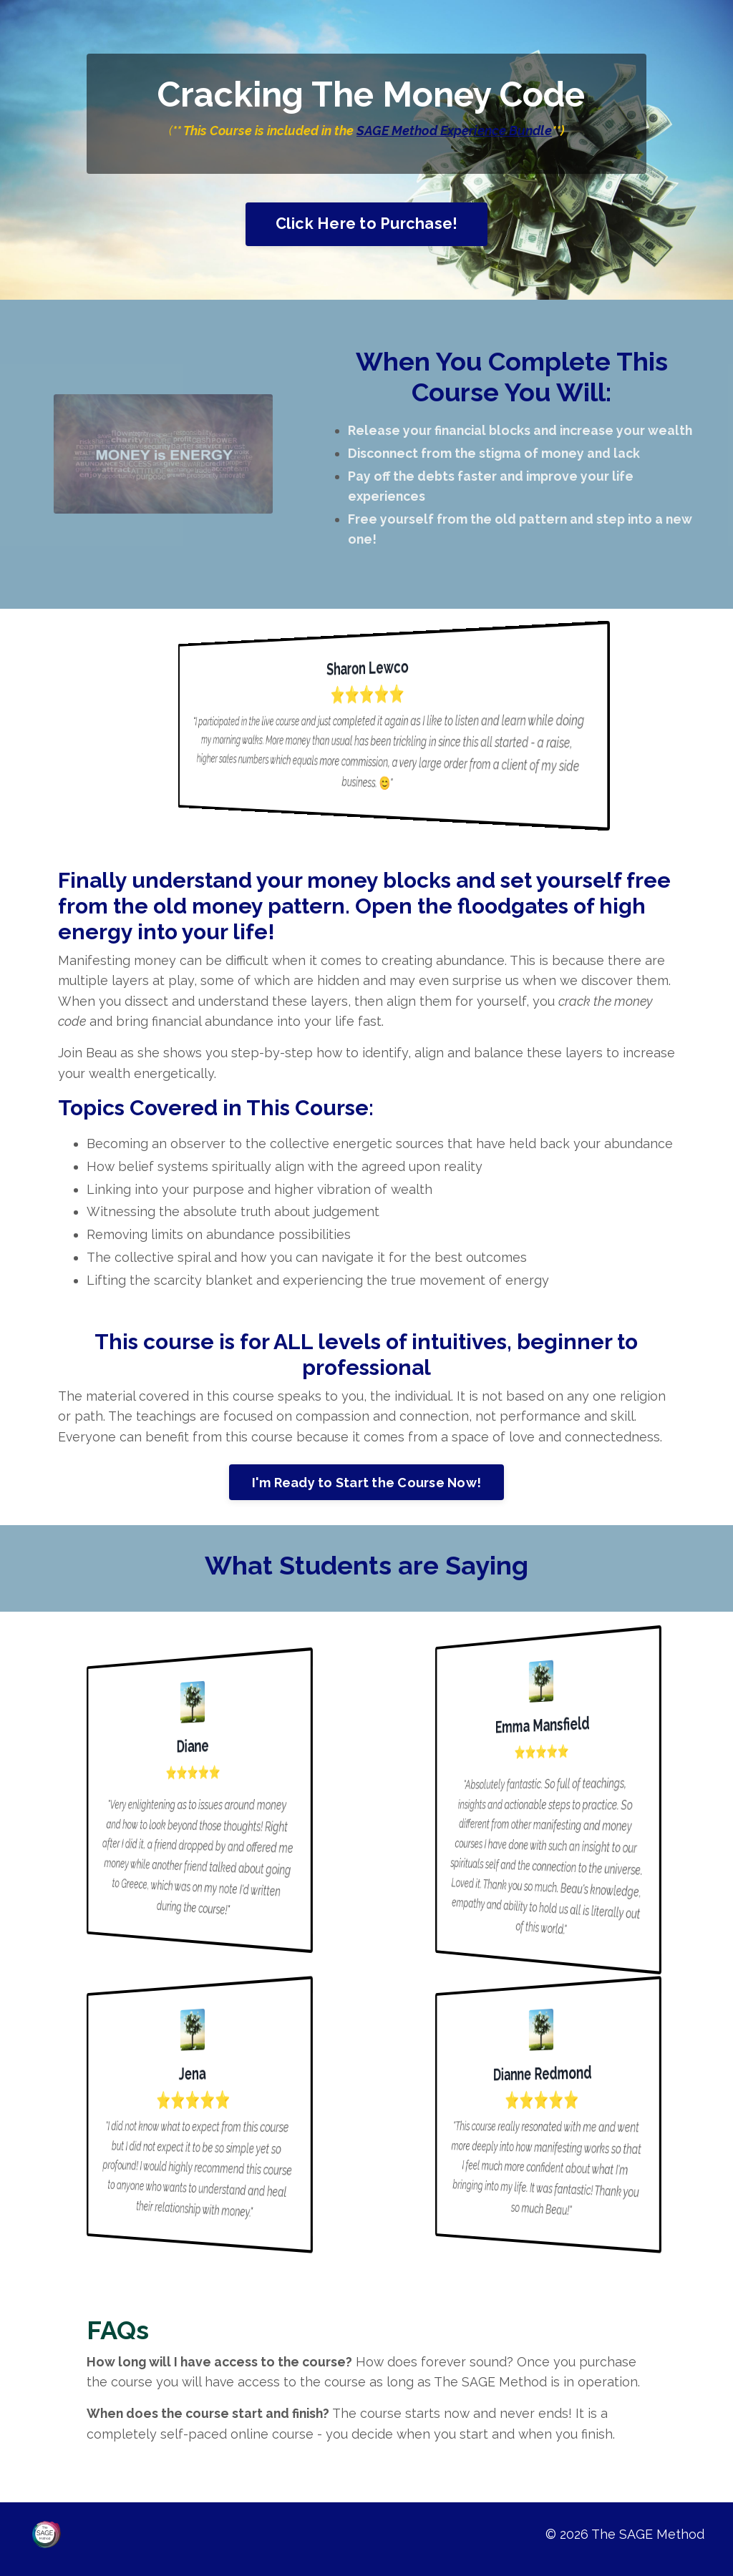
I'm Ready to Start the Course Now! (367, 1490)
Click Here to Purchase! (367, 223)
